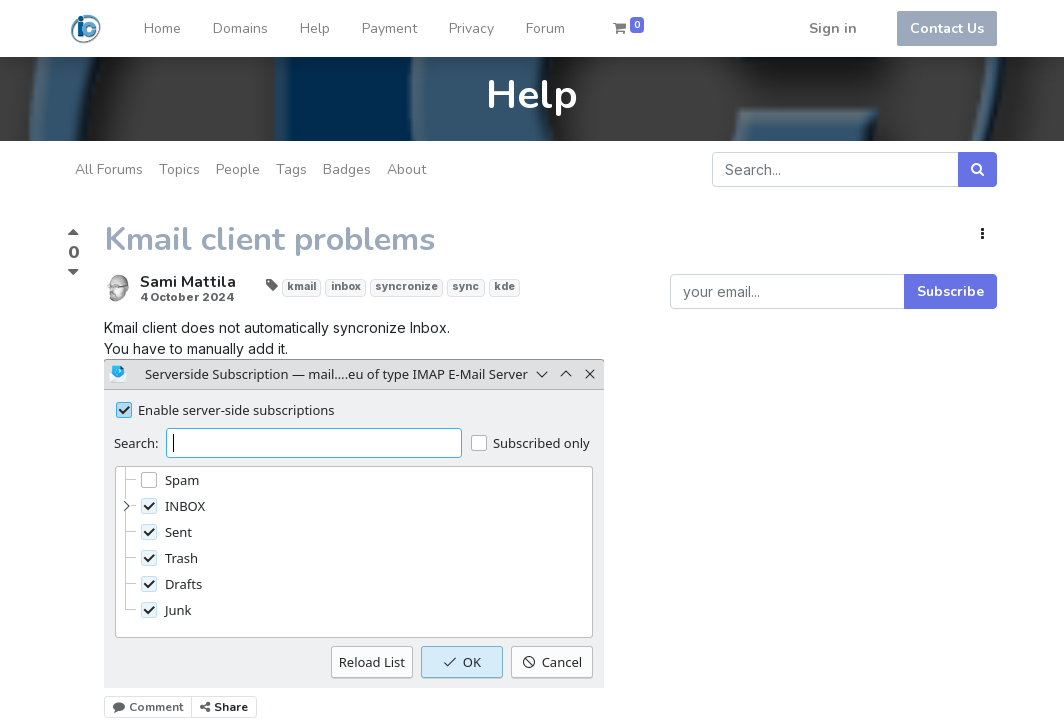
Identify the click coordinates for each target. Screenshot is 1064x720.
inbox (346, 286)
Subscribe (950, 291)
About (406, 169)
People (238, 169)
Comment (148, 707)
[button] (982, 234)
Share (224, 707)
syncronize (406, 286)
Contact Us (947, 28)
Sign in (833, 28)
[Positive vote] (73, 234)
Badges (347, 169)
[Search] (977, 169)
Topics (179, 169)
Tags (291, 169)
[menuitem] (162, 28)
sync (465, 286)
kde (504, 286)
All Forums (109, 169)
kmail (301, 286)
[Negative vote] (73, 271)
